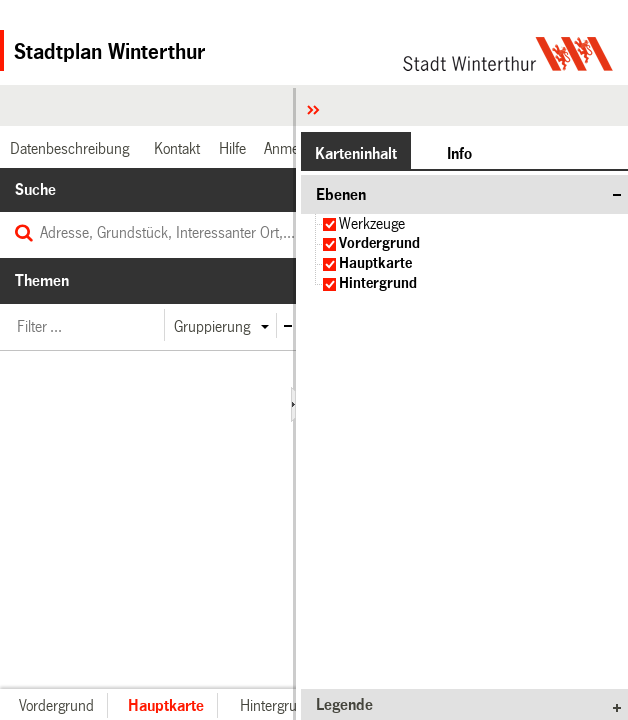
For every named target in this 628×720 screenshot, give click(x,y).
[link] (66, 148)
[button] (211, 326)
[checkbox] (329, 224)
